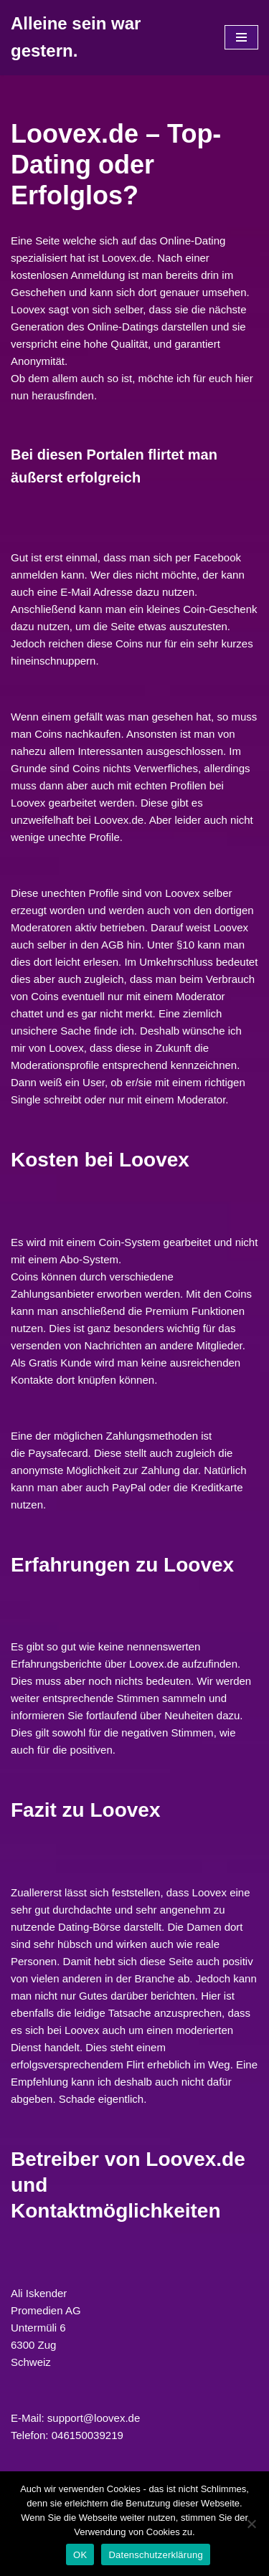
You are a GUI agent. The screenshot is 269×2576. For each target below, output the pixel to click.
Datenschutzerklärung (155, 2554)
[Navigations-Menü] (241, 37)
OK (80, 2554)
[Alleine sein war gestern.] (107, 37)
